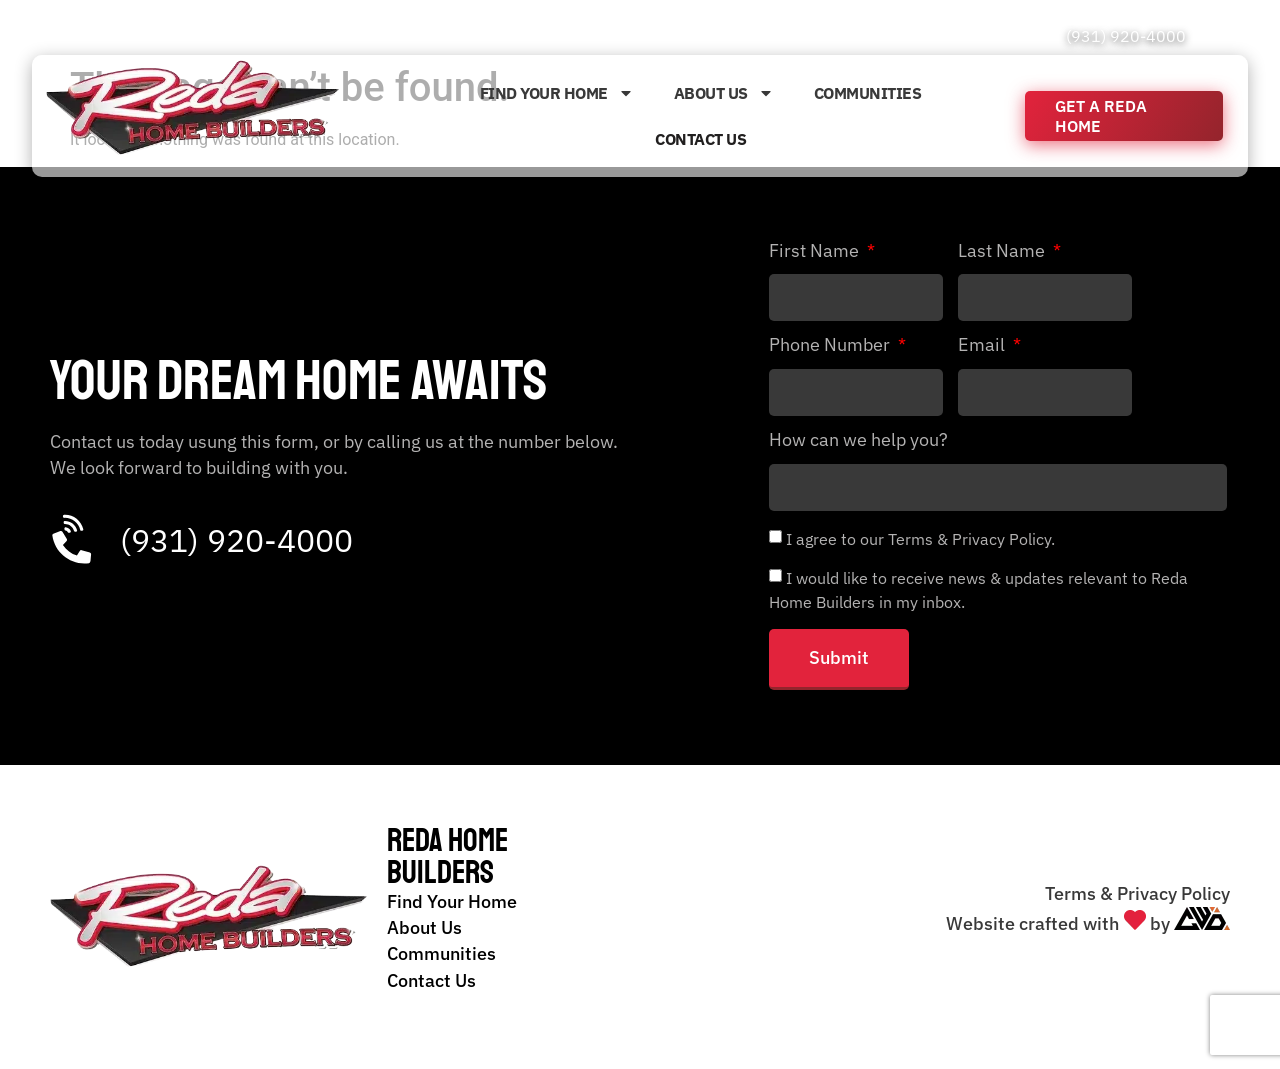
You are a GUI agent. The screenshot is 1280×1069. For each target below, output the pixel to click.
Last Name (1003, 252)
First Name (816, 252)
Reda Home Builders (447, 857)
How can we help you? (858, 441)
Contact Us (700, 139)
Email (983, 346)
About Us (724, 93)
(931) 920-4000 (1126, 36)
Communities (868, 93)
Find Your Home (557, 93)
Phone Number (831, 346)
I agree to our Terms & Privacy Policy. (920, 538)
